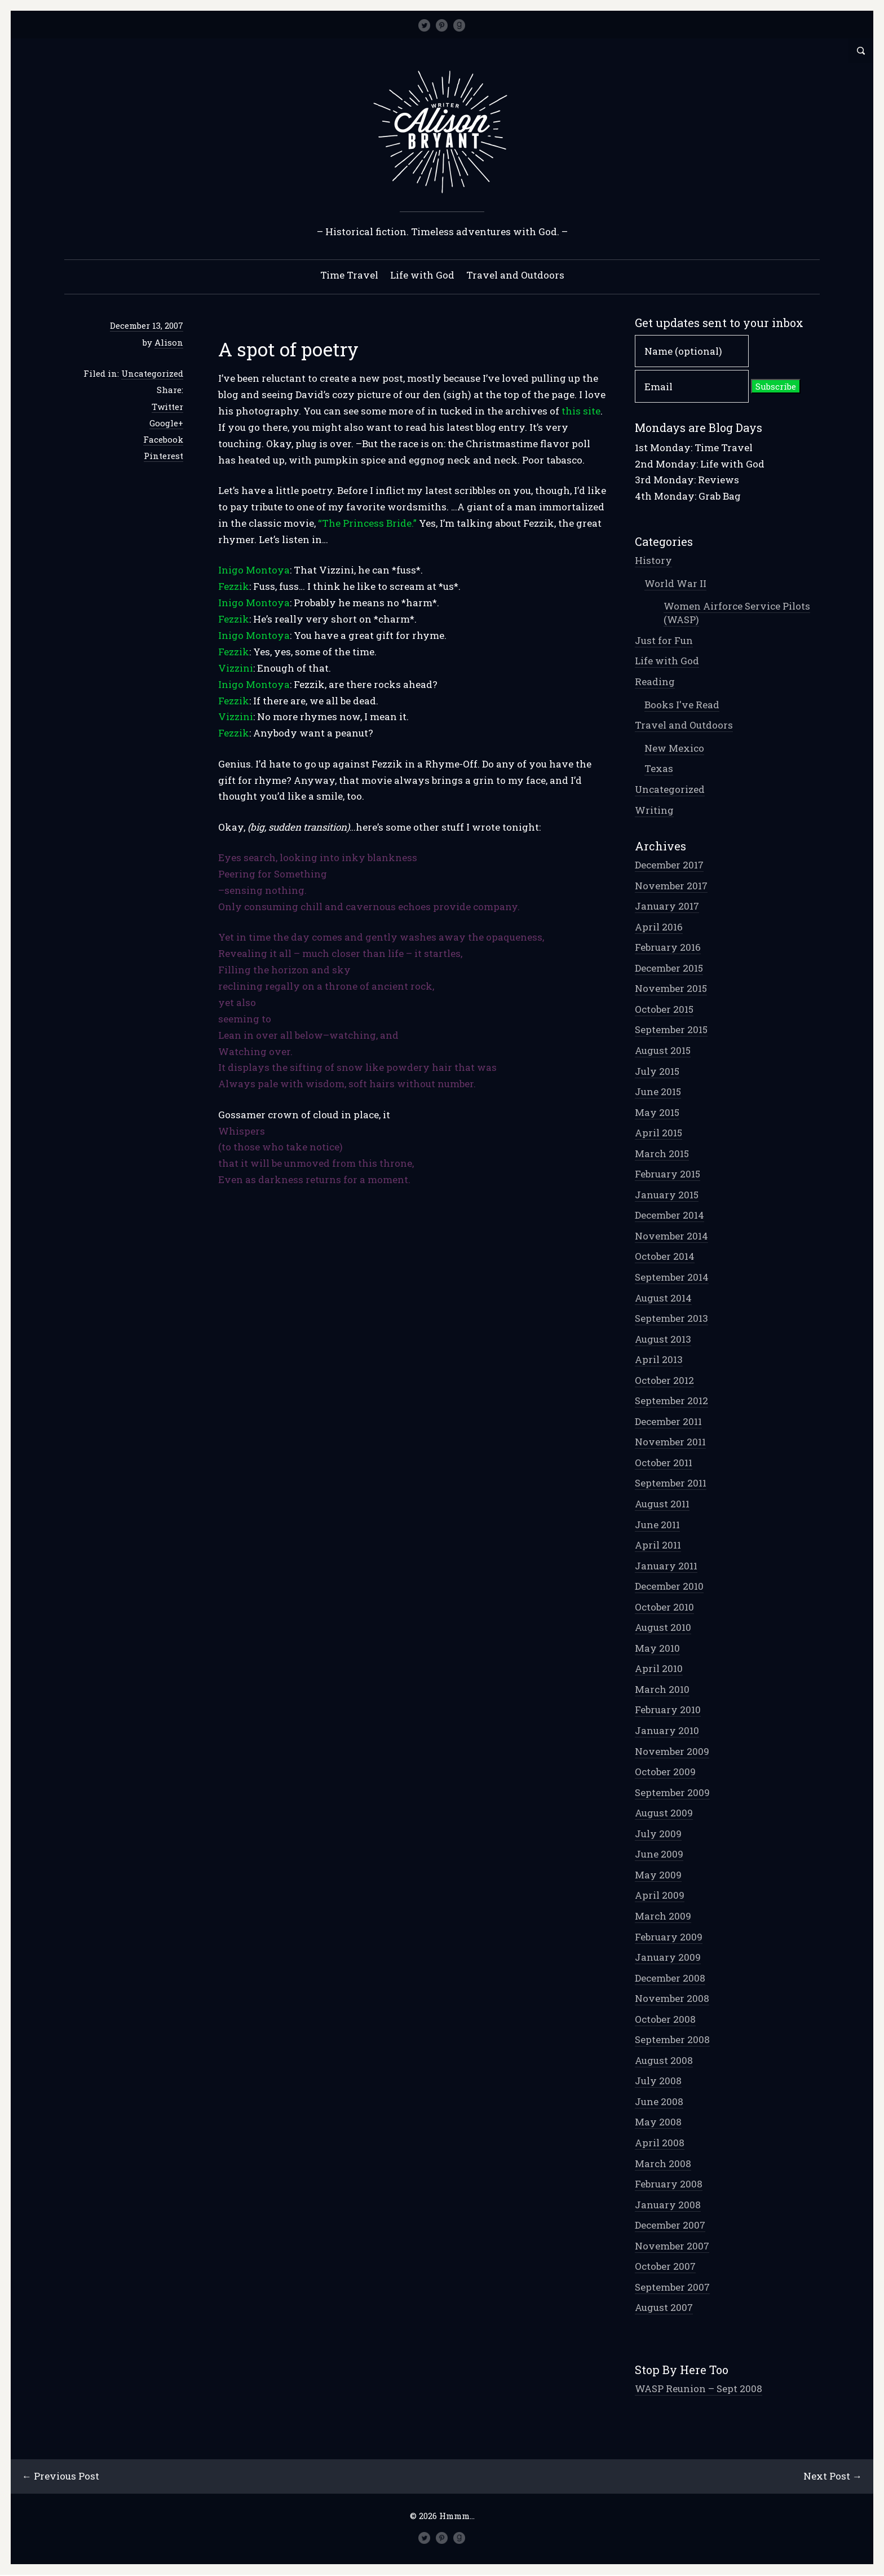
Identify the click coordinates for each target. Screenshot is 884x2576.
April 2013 (659, 1359)
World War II (675, 583)
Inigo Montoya (254, 570)
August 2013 (663, 1339)
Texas (658, 768)
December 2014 (669, 1215)
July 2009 (658, 1834)
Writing (654, 810)
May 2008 (658, 2122)
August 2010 (663, 1627)
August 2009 (664, 1813)
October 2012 (664, 1380)
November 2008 (672, 1998)
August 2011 (662, 1504)
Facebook (163, 439)
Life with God (422, 275)
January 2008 (668, 2205)
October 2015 (664, 1009)
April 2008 (659, 2143)
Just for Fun (664, 640)
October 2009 (665, 1772)
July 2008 (658, 2081)
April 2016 (659, 927)
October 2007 (665, 2266)
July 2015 (657, 1071)
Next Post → (832, 2476)
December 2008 (670, 1978)
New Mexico (674, 748)
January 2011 (666, 1566)
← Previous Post (61, 2476)
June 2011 (657, 1525)
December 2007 (670, 2225)
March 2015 (662, 1154)
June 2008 (659, 2102)
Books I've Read (681, 705)
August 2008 (664, 2060)
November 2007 (672, 2246)
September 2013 (671, 1318)
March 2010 (662, 1689)
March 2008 (663, 2164)
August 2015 (663, 1050)
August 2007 (664, 2307)
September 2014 (672, 1277)
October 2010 (664, 1607)
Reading (655, 682)
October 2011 (663, 1463)
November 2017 (671, 886)
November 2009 (672, 1751)
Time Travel (349, 275)
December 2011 (668, 1421)
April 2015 (658, 1133)
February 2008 (668, 2184)
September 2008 (672, 2040)
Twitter (167, 407)
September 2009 (672, 1793)
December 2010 (669, 1586)
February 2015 (667, 1174)
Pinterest (163, 456)
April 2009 (659, 1895)
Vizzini (235, 668)
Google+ (166, 423)
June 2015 (658, 1092)
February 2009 (668, 1937)
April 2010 (659, 1668)
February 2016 (668, 947)
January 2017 (667, 906)
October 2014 (665, 1256)
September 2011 (670, 1483)
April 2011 (658, 1545)
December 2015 (669, 968)
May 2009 (658, 1875)
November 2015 (671, 988)
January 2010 (667, 1730)
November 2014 (671, 1236)
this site (581, 411)
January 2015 (667, 1195)
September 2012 (671, 1401)
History (653, 560)
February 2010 (668, 1710)
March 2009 (663, 1916)
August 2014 (663, 1298)
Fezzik (233, 586)
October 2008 (665, 2019)
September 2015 (671, 1030)
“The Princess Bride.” (368, 523)
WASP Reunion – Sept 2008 (698, 2389)
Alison (168, 343)
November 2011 (670, 1442)
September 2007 (672, 2287)
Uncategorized (152, 374)
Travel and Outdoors (515, 275)
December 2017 (669, 865)
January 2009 (668, 1957)
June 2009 (659, 1854)
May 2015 (657, 1112)
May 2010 (657, 1648)
